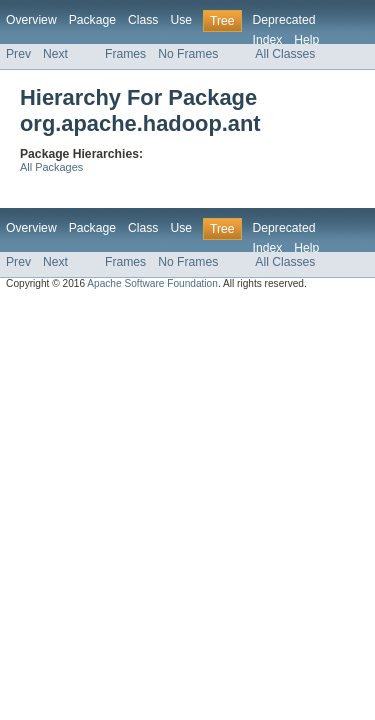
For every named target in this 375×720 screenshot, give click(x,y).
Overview (31, 20)
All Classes (285, 54)
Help (306, 40)
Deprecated (284, 20)
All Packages (51, 167)
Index (268, 40)
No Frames (188, 54)
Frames (125, 54)
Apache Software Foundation (152, 283)
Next (55, 54)
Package (92, 20)
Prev (18, 54)
